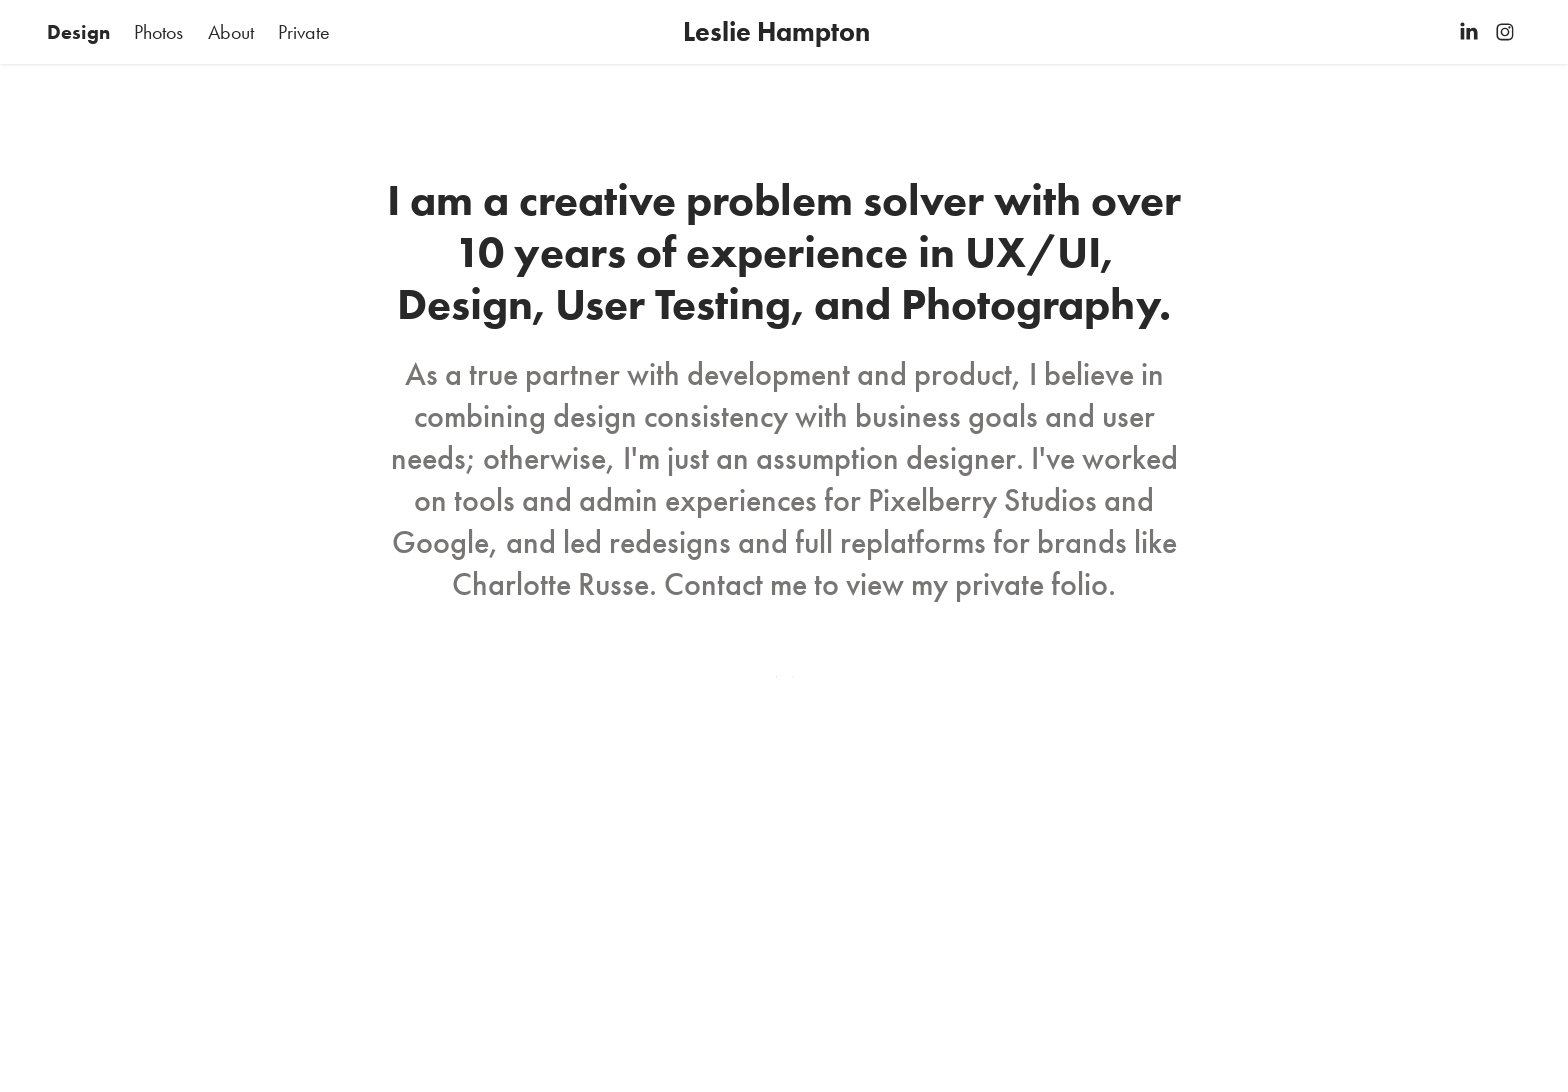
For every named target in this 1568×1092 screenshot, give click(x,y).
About (231, 32)
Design (78, 32)
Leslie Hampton (776, 31)
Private (304, 32)
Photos (158, 32)
